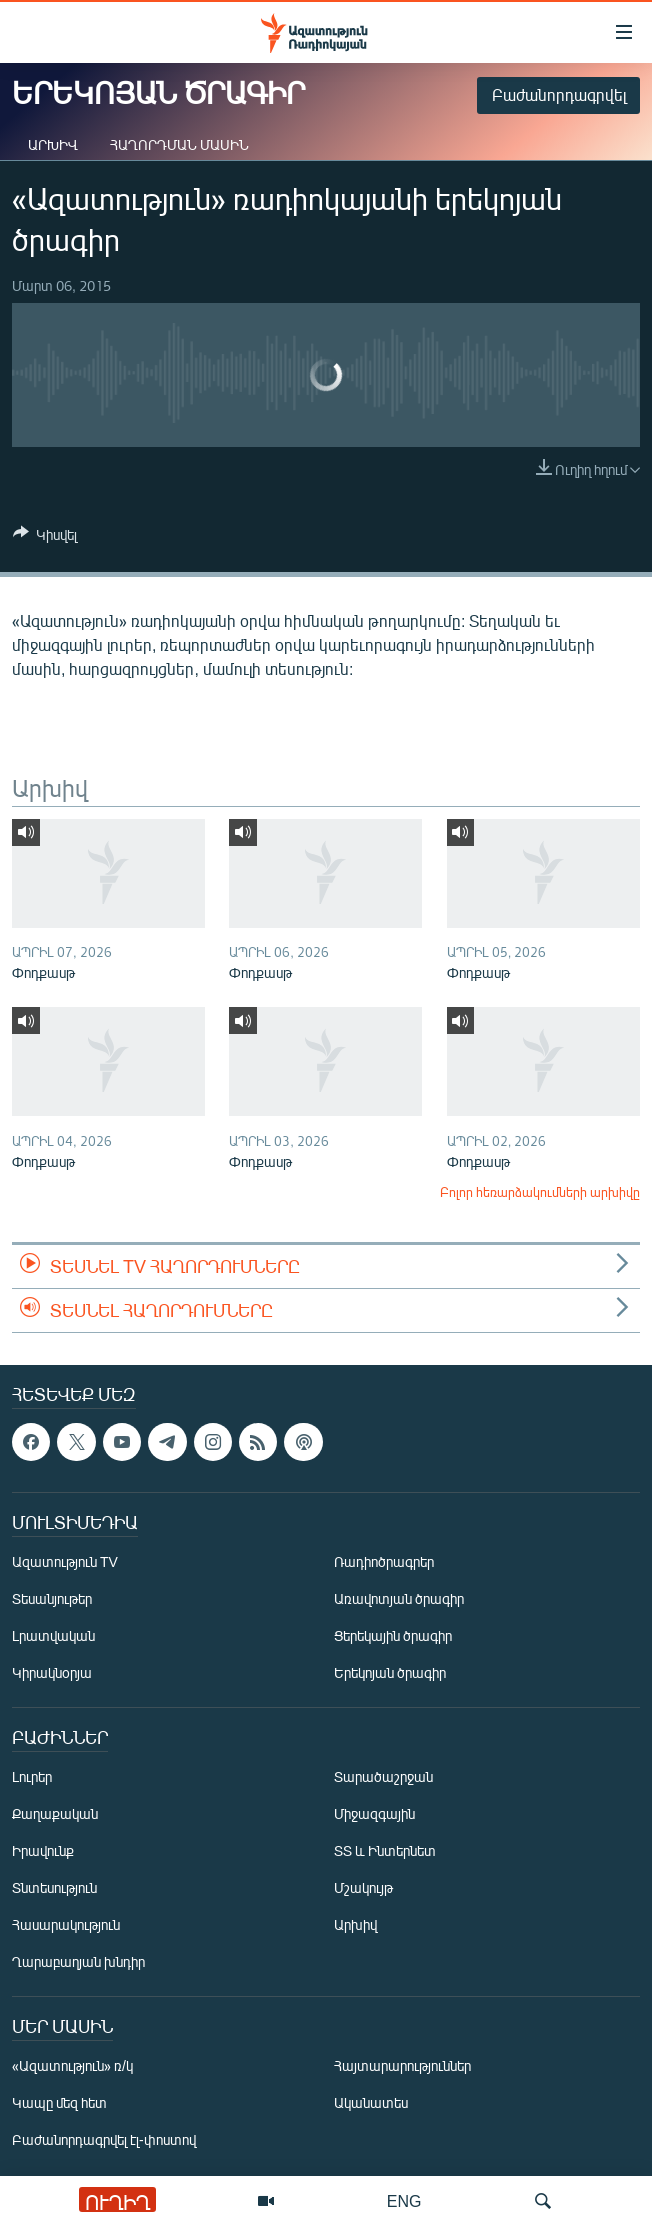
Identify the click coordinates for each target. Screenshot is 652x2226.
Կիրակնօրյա (52, 1673)
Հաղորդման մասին (179, 144)
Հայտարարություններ (402, 2066)
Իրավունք (43, 1851)
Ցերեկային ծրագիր (393, 1636)
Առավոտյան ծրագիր (399, 1599)
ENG (404, 2200)
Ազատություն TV (65, 1562)
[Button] (45, 538)
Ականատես (371, 2103)
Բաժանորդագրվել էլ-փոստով (104, 2140)
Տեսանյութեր (52, 1599)
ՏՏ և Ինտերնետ (385, 1851)
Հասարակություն (66, 1925)
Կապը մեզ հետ (59, 2103)
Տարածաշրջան (383, 1777)
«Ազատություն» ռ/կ (72, 2066)
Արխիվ (53, 144)
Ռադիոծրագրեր (384, 1562)
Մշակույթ (363, 1888)
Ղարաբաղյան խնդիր (78, 1962)
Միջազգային (374, 1814)
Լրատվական (53, 1636)
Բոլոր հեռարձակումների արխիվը (540, 1192)
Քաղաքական (55, 1814)
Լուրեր (32, 1777)
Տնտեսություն (54, 1888)
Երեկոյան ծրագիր (390, 1673)
